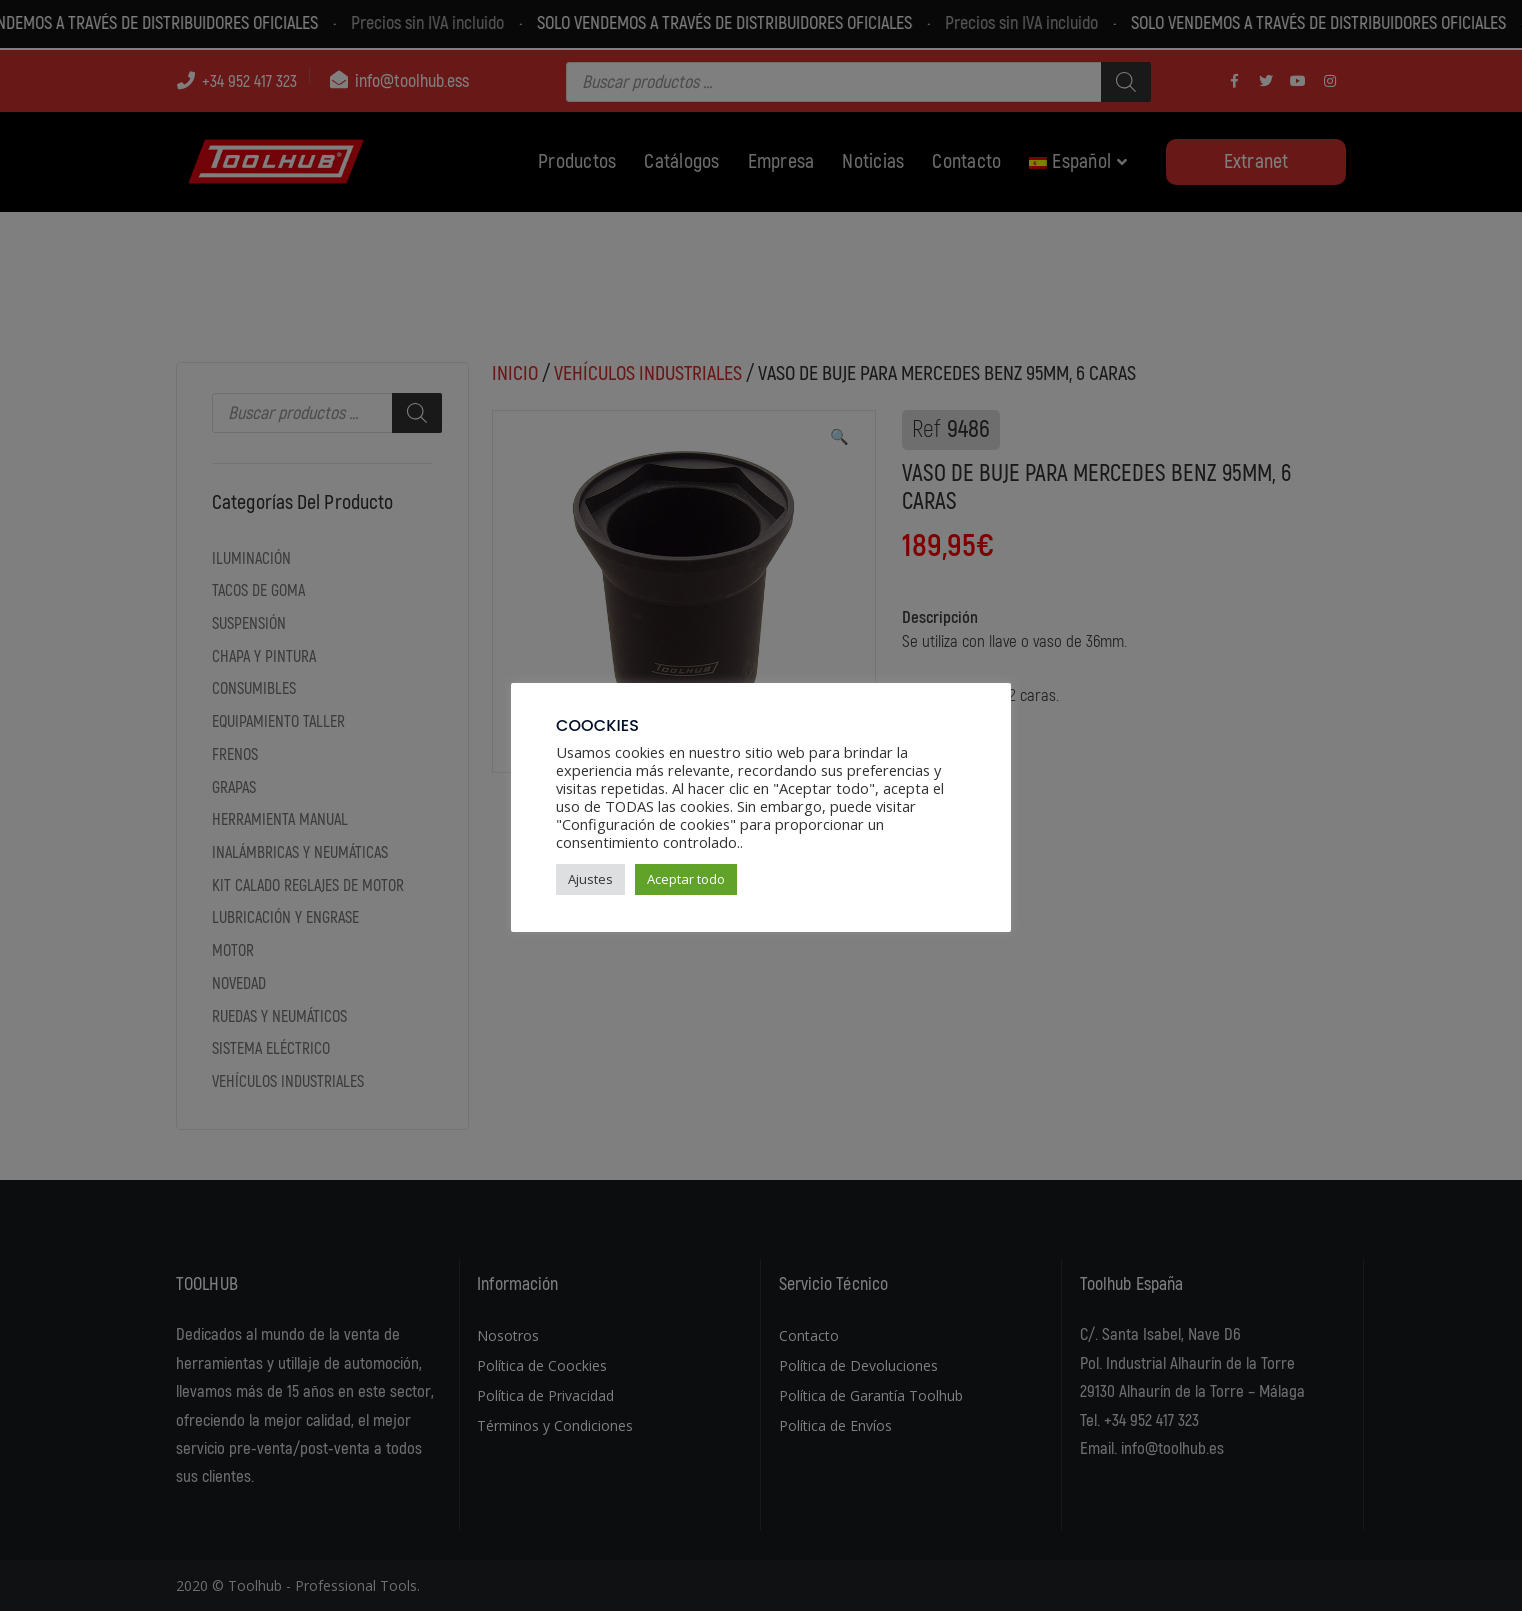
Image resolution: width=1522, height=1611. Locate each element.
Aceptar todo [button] (686, 879)
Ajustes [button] (590, 879)
